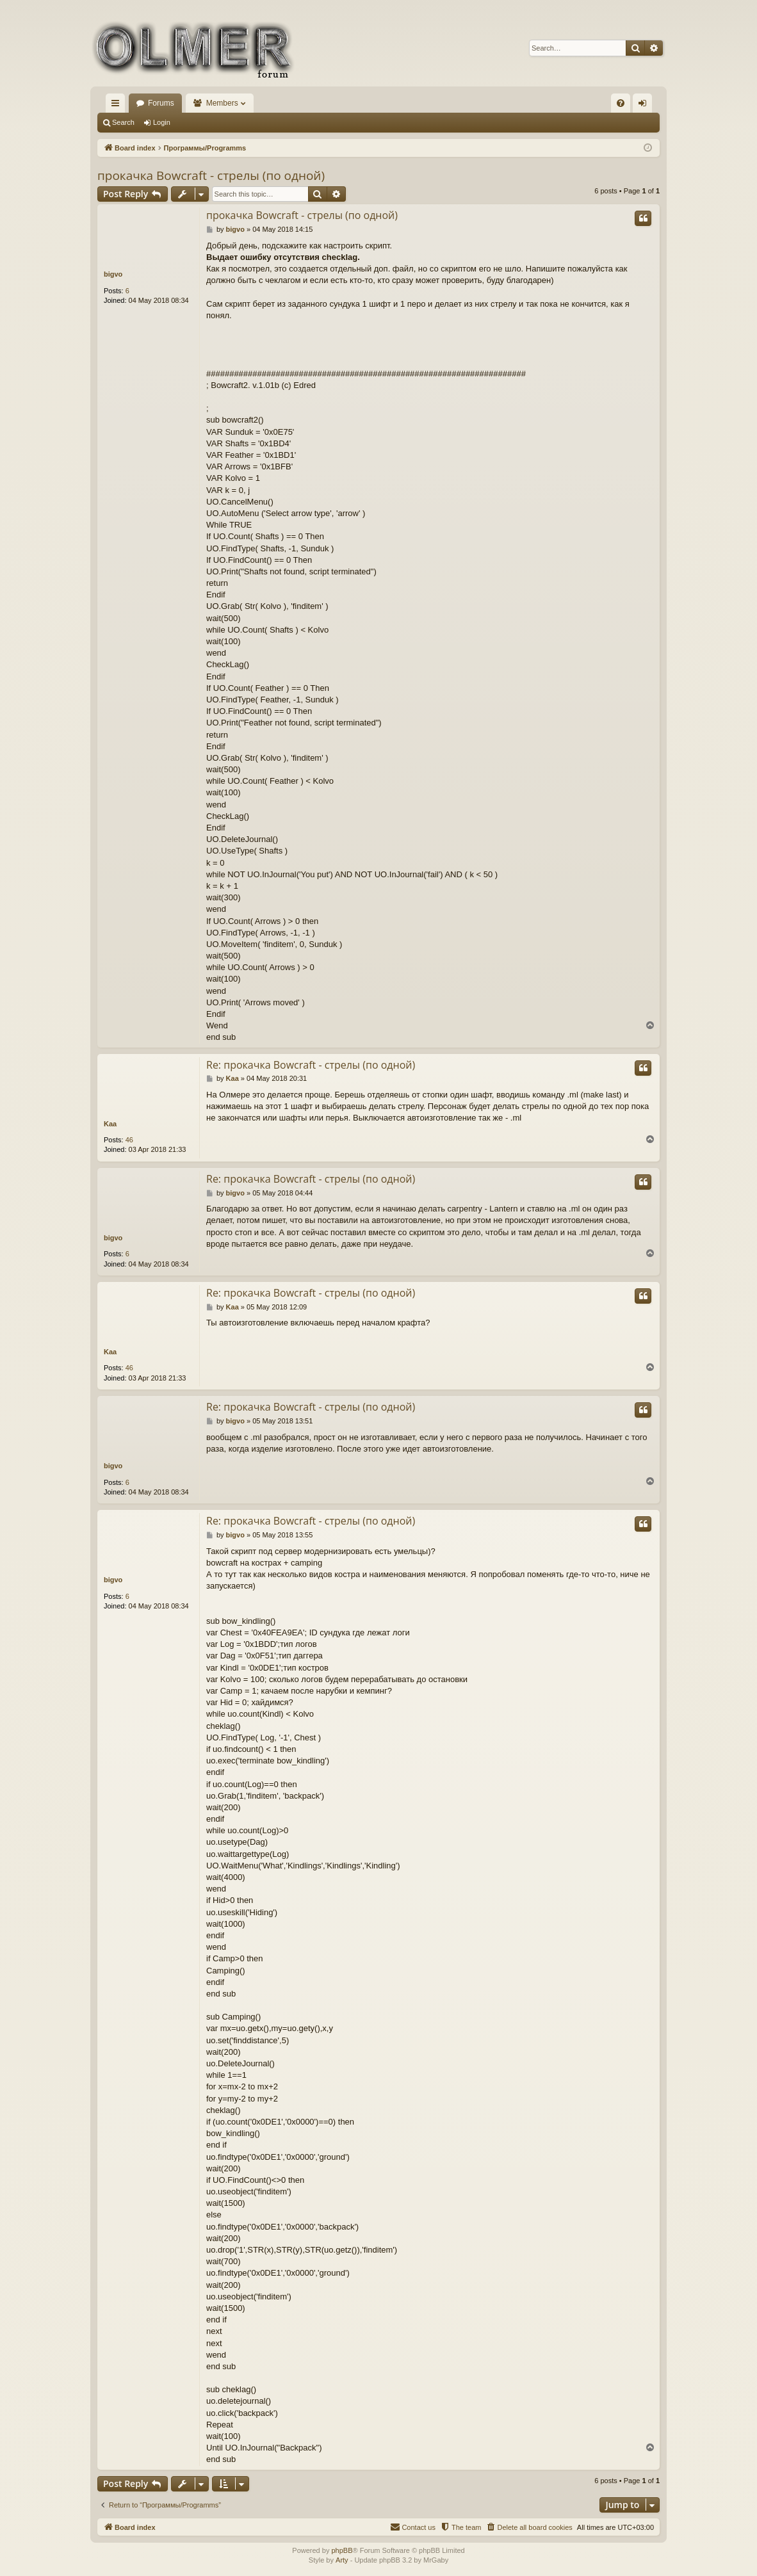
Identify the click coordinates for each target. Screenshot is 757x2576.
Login (161, 122)
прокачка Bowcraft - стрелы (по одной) (211, 175)
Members (222, 103)
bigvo (113, 274)
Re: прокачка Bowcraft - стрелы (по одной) (310, 1064)
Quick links (118, 106)
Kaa (110, 1124)
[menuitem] (620, 103)
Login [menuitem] (645, 106)
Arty (342, 2560)
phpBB (341, 2550)
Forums (161, 103)
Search (123, 122)
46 (129, 1140)
